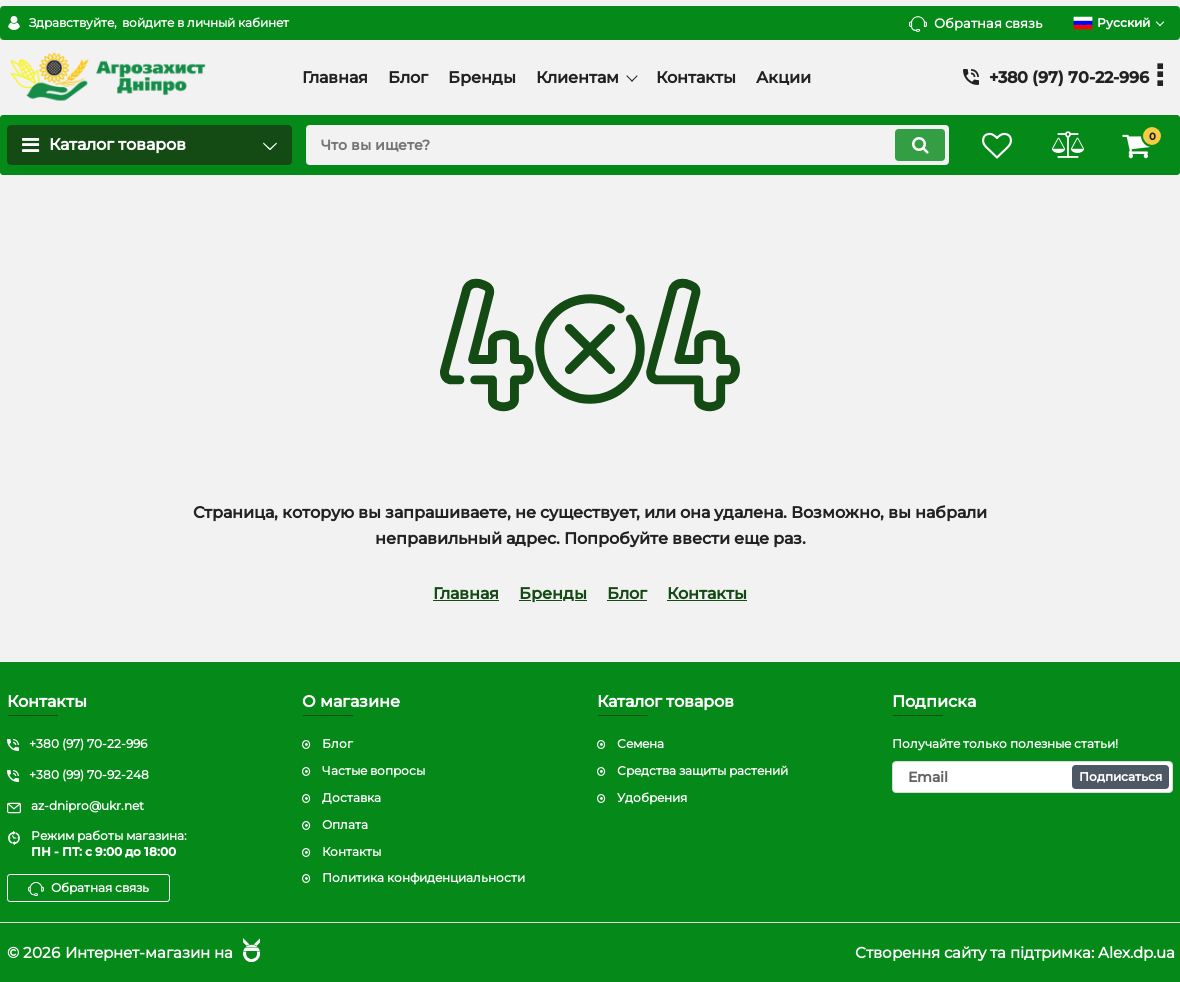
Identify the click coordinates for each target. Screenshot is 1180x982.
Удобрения (652, 797)
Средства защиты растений (702, 770)
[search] (627, 145)
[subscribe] (1032, 777)
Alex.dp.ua (1136, 952)
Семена (640, 743)
